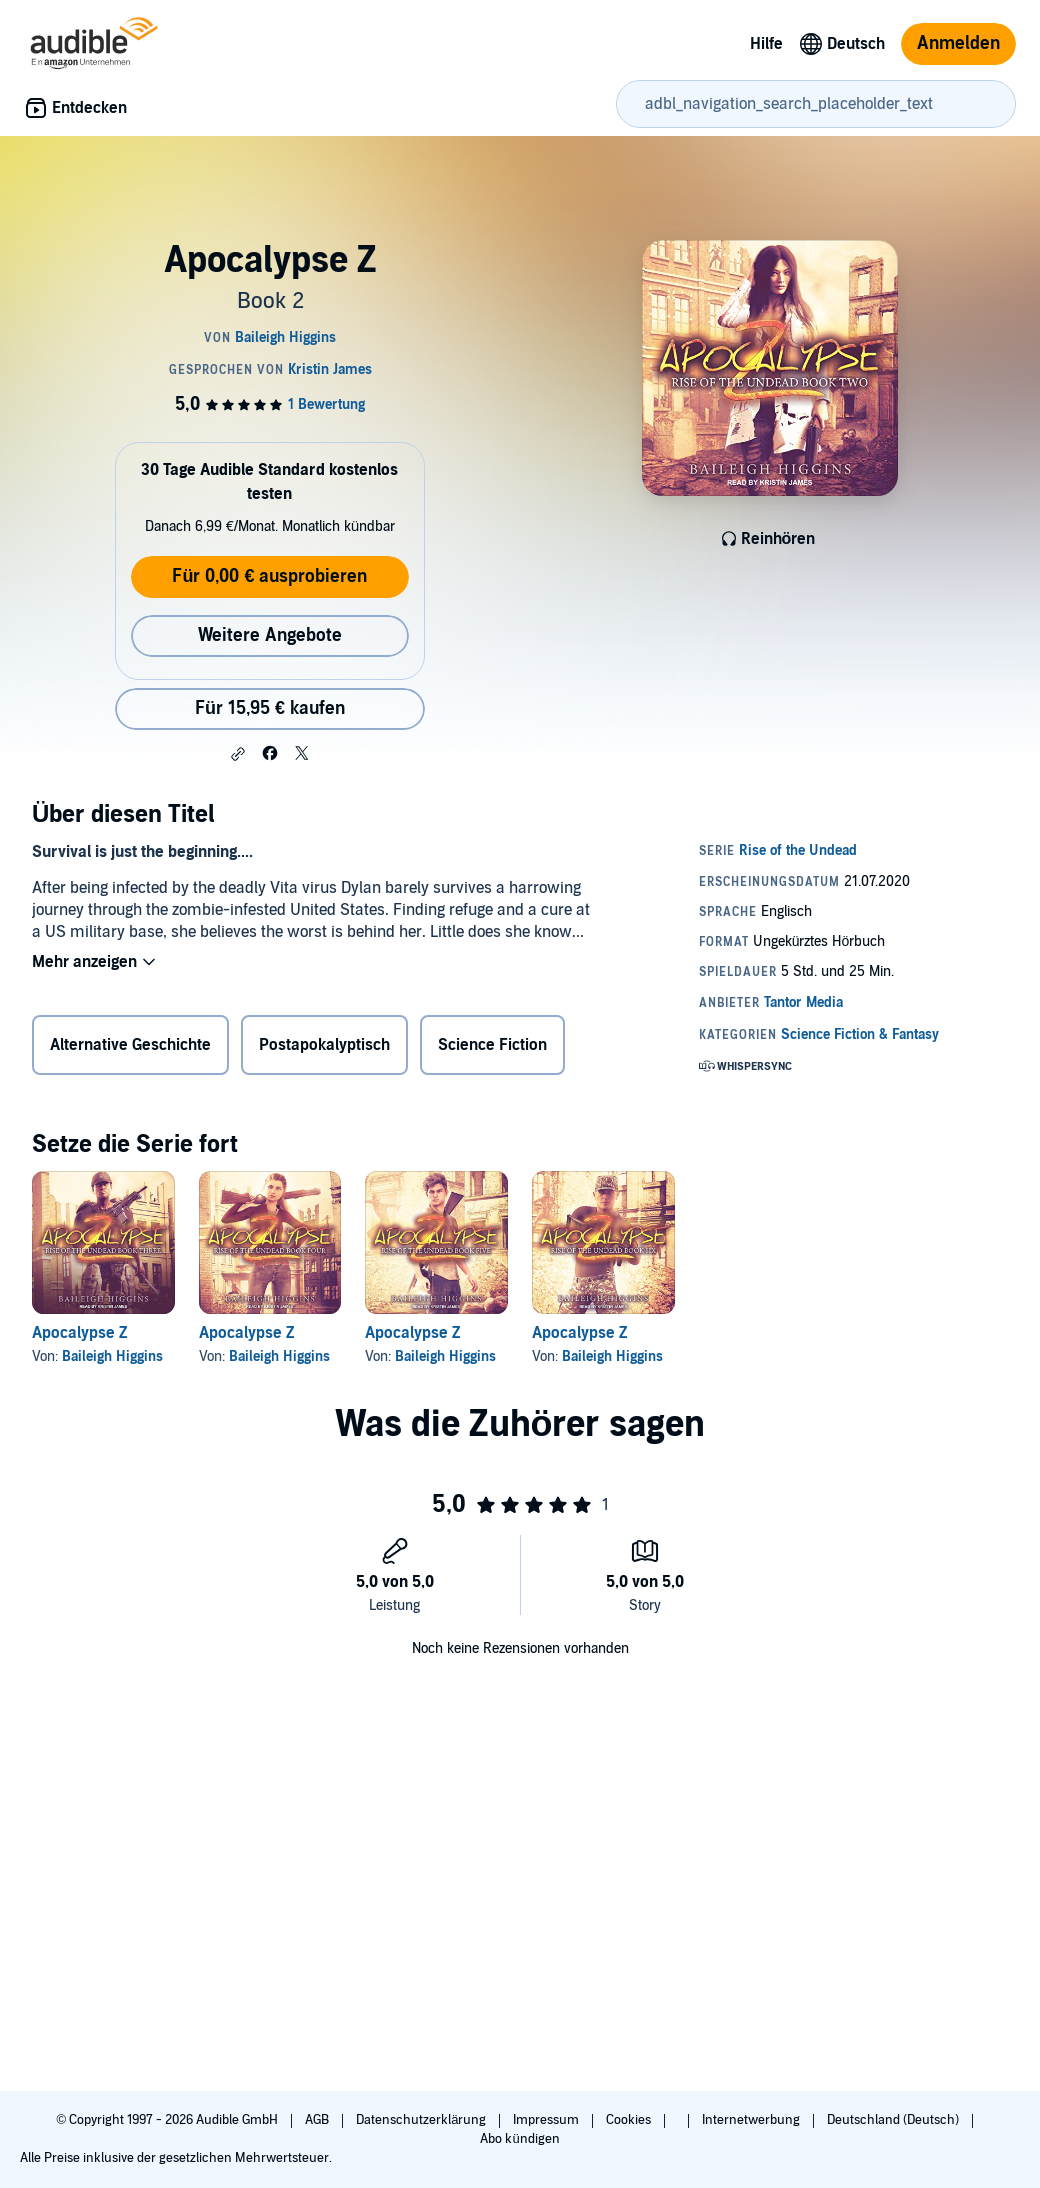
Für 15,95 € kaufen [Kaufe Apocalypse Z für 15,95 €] (270, 708)
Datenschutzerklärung (422, 2120)
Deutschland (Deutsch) (894, 2120)
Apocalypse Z (80, 1333)
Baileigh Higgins (112, 1356)
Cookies (630, 2120)
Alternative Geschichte (130, 1045)
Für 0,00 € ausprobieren (269, 576)
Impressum (547, 2120)
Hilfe (766, 44)
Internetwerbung (752, 2120)
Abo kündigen (519, 2139)
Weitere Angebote (270, 635)
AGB (318, 2120)
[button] (238, 754)
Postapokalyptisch (324, 1045)
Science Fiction (492, 1045)
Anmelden (958, 43)
